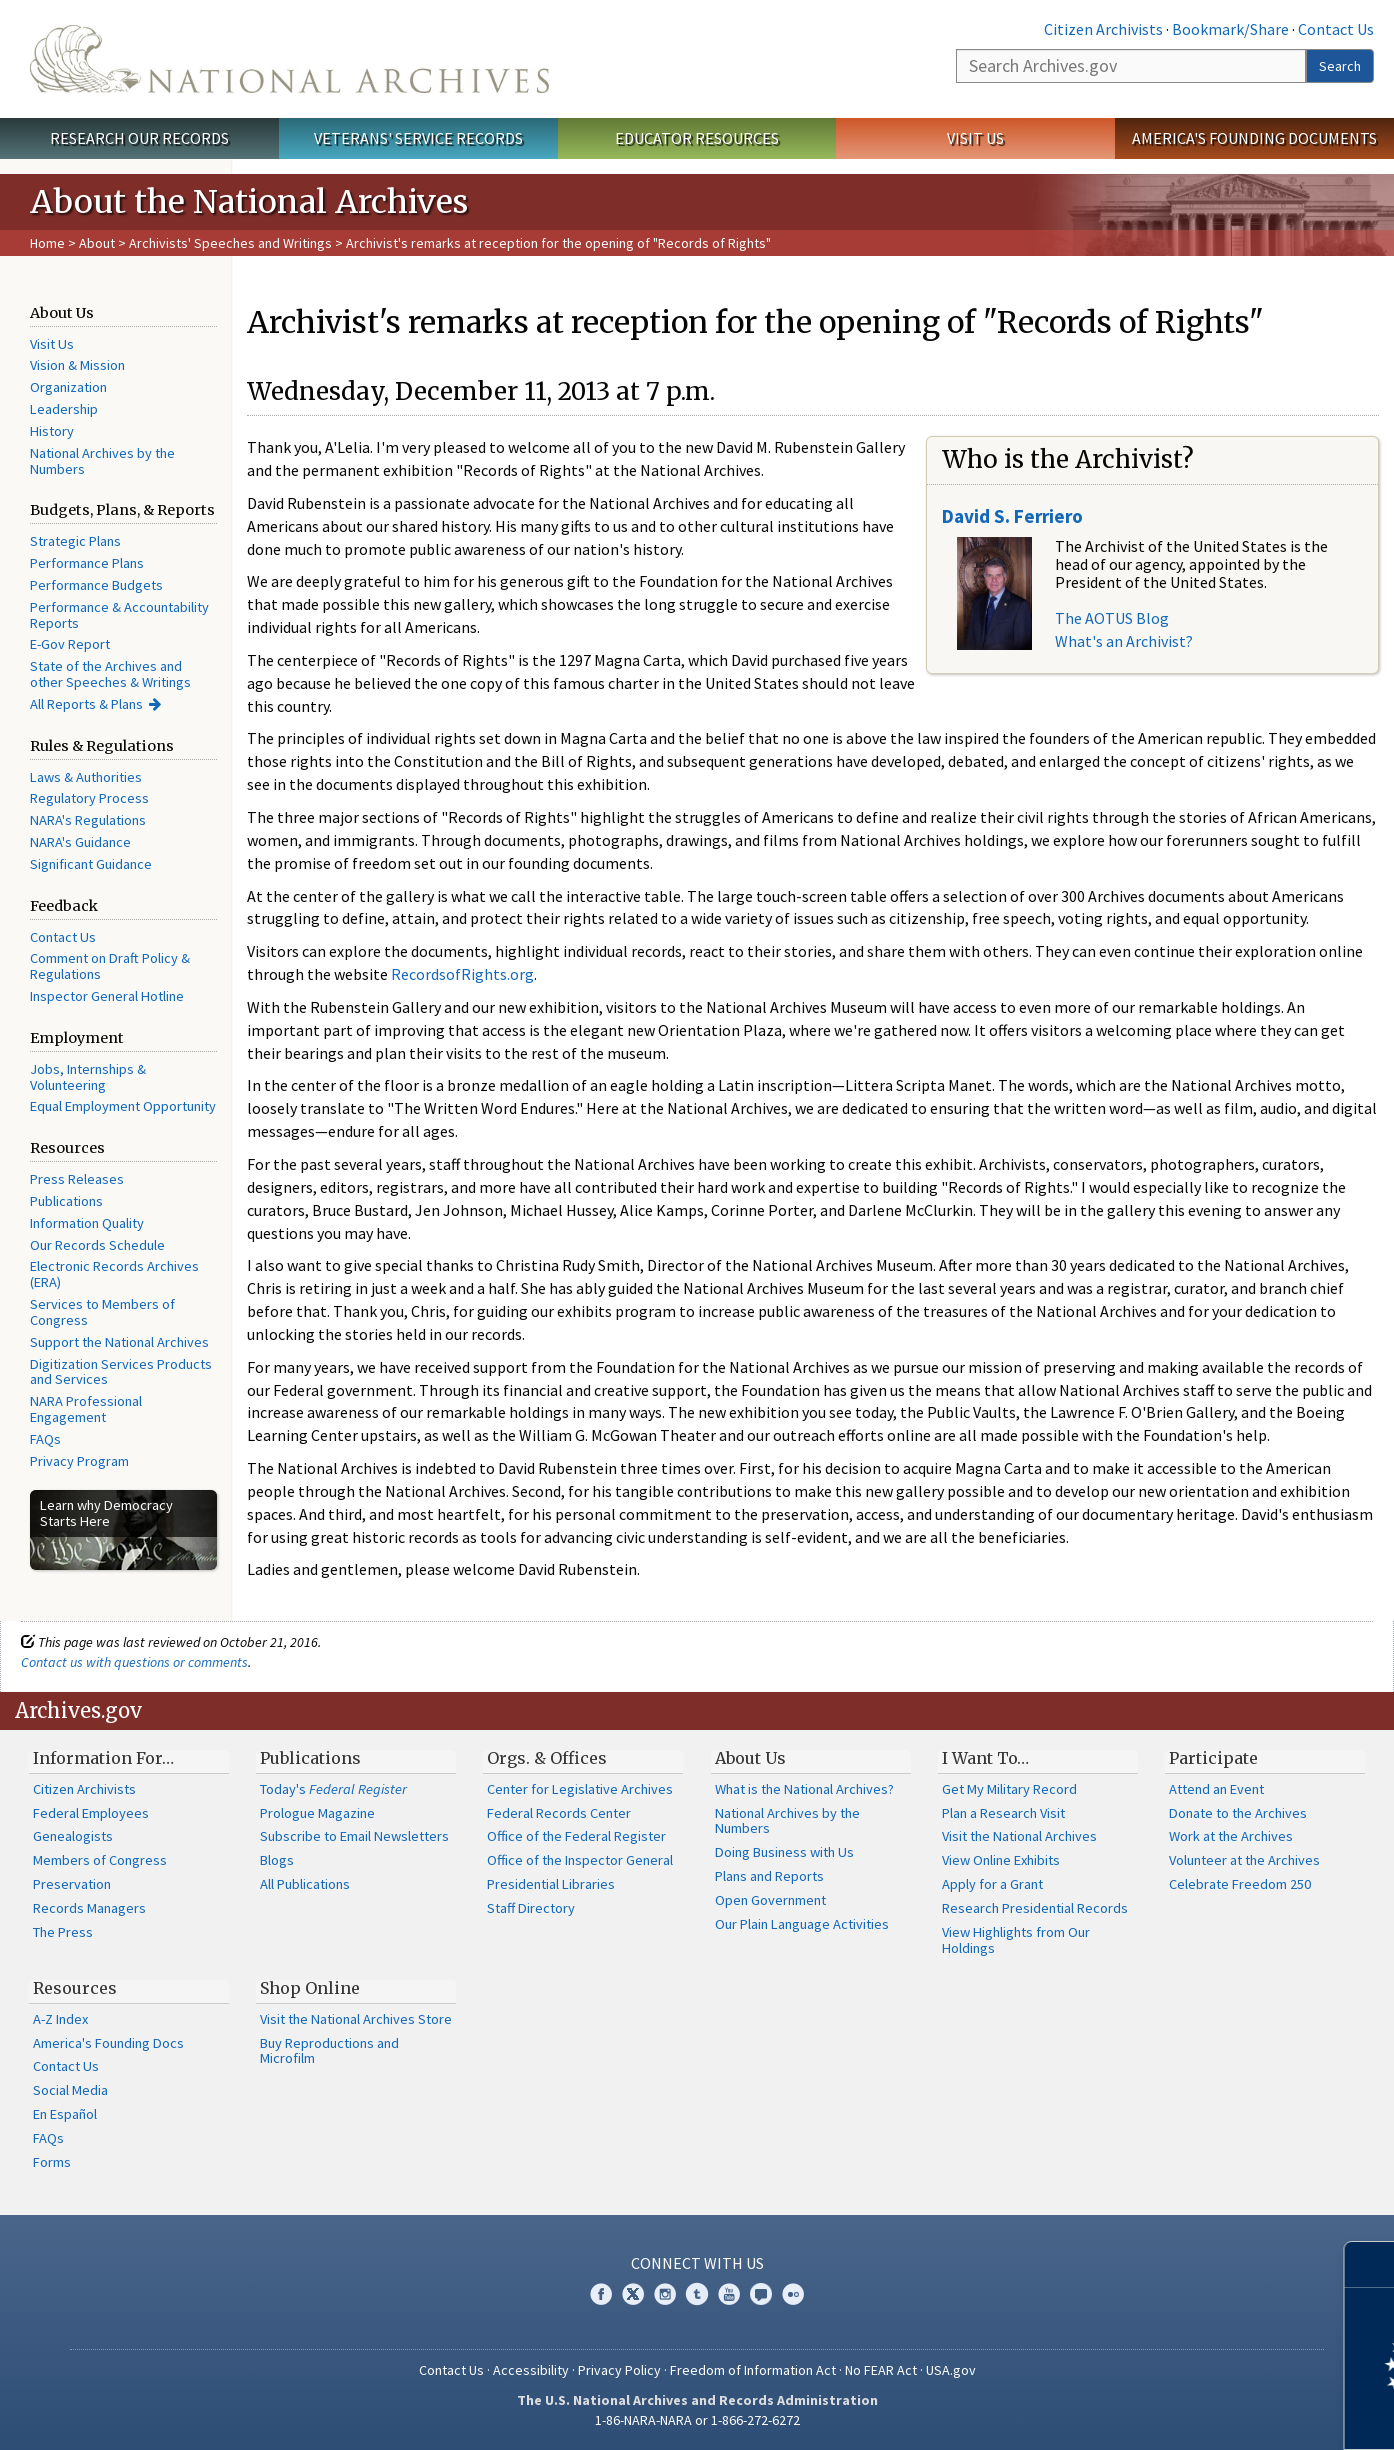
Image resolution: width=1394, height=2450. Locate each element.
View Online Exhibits (1001, 1860)
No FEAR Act (881, 2370)
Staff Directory (531, 1908)
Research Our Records (139, 138)
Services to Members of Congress (102, 1312)
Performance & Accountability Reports (119, 615)
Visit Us (975, 138)
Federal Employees (91, 1813)
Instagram (665, 2294)
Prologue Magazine (317, 1813)
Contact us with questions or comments (134, 1662)
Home (47, 243)
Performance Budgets (96, 585)
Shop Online (310, 1988)
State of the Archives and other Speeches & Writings (110, 674)
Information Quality (87, 1223)
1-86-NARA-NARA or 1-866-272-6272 (697, 2420)
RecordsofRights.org (462, 974)
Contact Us (1336, 29)
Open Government (770, 1900)
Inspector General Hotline (107, 996)
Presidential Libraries (551, 1884)
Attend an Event (1216, 1789)
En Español (65, 2114)
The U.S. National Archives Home (289, 59)
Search (1340, 66)
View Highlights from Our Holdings (1016, 1940)
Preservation (72, 1884)
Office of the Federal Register (576, 1836)
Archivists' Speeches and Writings (230, 243)
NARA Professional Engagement (86, 1409)
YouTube (729, 2294)
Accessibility (531, 2370)
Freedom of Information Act (753, 2370)
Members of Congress (100, 1860)
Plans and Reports (769, 1876)
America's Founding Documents (1254, 138)
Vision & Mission (77, 365)
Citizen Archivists (1103, 29)
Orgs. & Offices (547, 1758)
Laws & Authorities (86, 777)
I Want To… (985, 1758)
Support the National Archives (119, 1342)
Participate (1213, 1758)
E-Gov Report (70, 644)
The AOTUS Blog (1112, 618)
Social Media (70, 2090)
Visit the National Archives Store (356, 2019)
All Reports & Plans (86, 704)
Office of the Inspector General (580, 1860)
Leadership (64, 409)
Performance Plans (87, 563)
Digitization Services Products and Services (121, 1372)
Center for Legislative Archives (580, 1789)
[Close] (1370, 2264)
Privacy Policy (619, 2370)
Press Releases (77, 1179)
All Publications (305, 1884)
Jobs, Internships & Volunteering (88, 1077)
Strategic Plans (75, 541)
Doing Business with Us (784, 1852)
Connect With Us (697, 2263)
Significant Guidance (91, 864)
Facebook (601, 2294)
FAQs (45, 1439)
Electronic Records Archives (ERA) (114, 1274)
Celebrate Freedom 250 (1240, 1884)
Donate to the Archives (1238, 1813)
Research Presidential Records (1035, 1908)
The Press (63, 1932)
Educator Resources (697, 138)
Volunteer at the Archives (1244, 1860)
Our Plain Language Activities (802, 1924)
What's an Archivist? (1124, 641)
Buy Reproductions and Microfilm (329, 2051)
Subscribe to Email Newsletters (354, 1836)
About (97, 243)
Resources (75, 1988)
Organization (68, 387)
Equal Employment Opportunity (123, 1106)
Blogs (277, 1860)
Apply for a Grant (992, 1884)
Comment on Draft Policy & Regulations (110, 966)
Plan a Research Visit (1003, 1813)
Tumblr (697, 2294)
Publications (66, 1201)
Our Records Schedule (97, 1245)
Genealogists (73, 1836)
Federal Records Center (559, 1813)
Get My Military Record (1009, 1789)
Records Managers (89, 1908)
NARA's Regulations (88, 820)
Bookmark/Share (1230, 29)
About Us (750, 1758)
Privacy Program (79, 1461)
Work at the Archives (1231, 1836)
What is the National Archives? (804, 1789)
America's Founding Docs (108, 2043)
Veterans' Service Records (418, 138)
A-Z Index (60, 2019)
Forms (52, 2162)
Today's (333, 1789)
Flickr (793, 2294)
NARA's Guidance (80, 842)
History (52, 431)
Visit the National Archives (1019, 1836)
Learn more (1216, 2414)
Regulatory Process (89, 798)
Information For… (103, 1758)
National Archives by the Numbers (102, 461)
